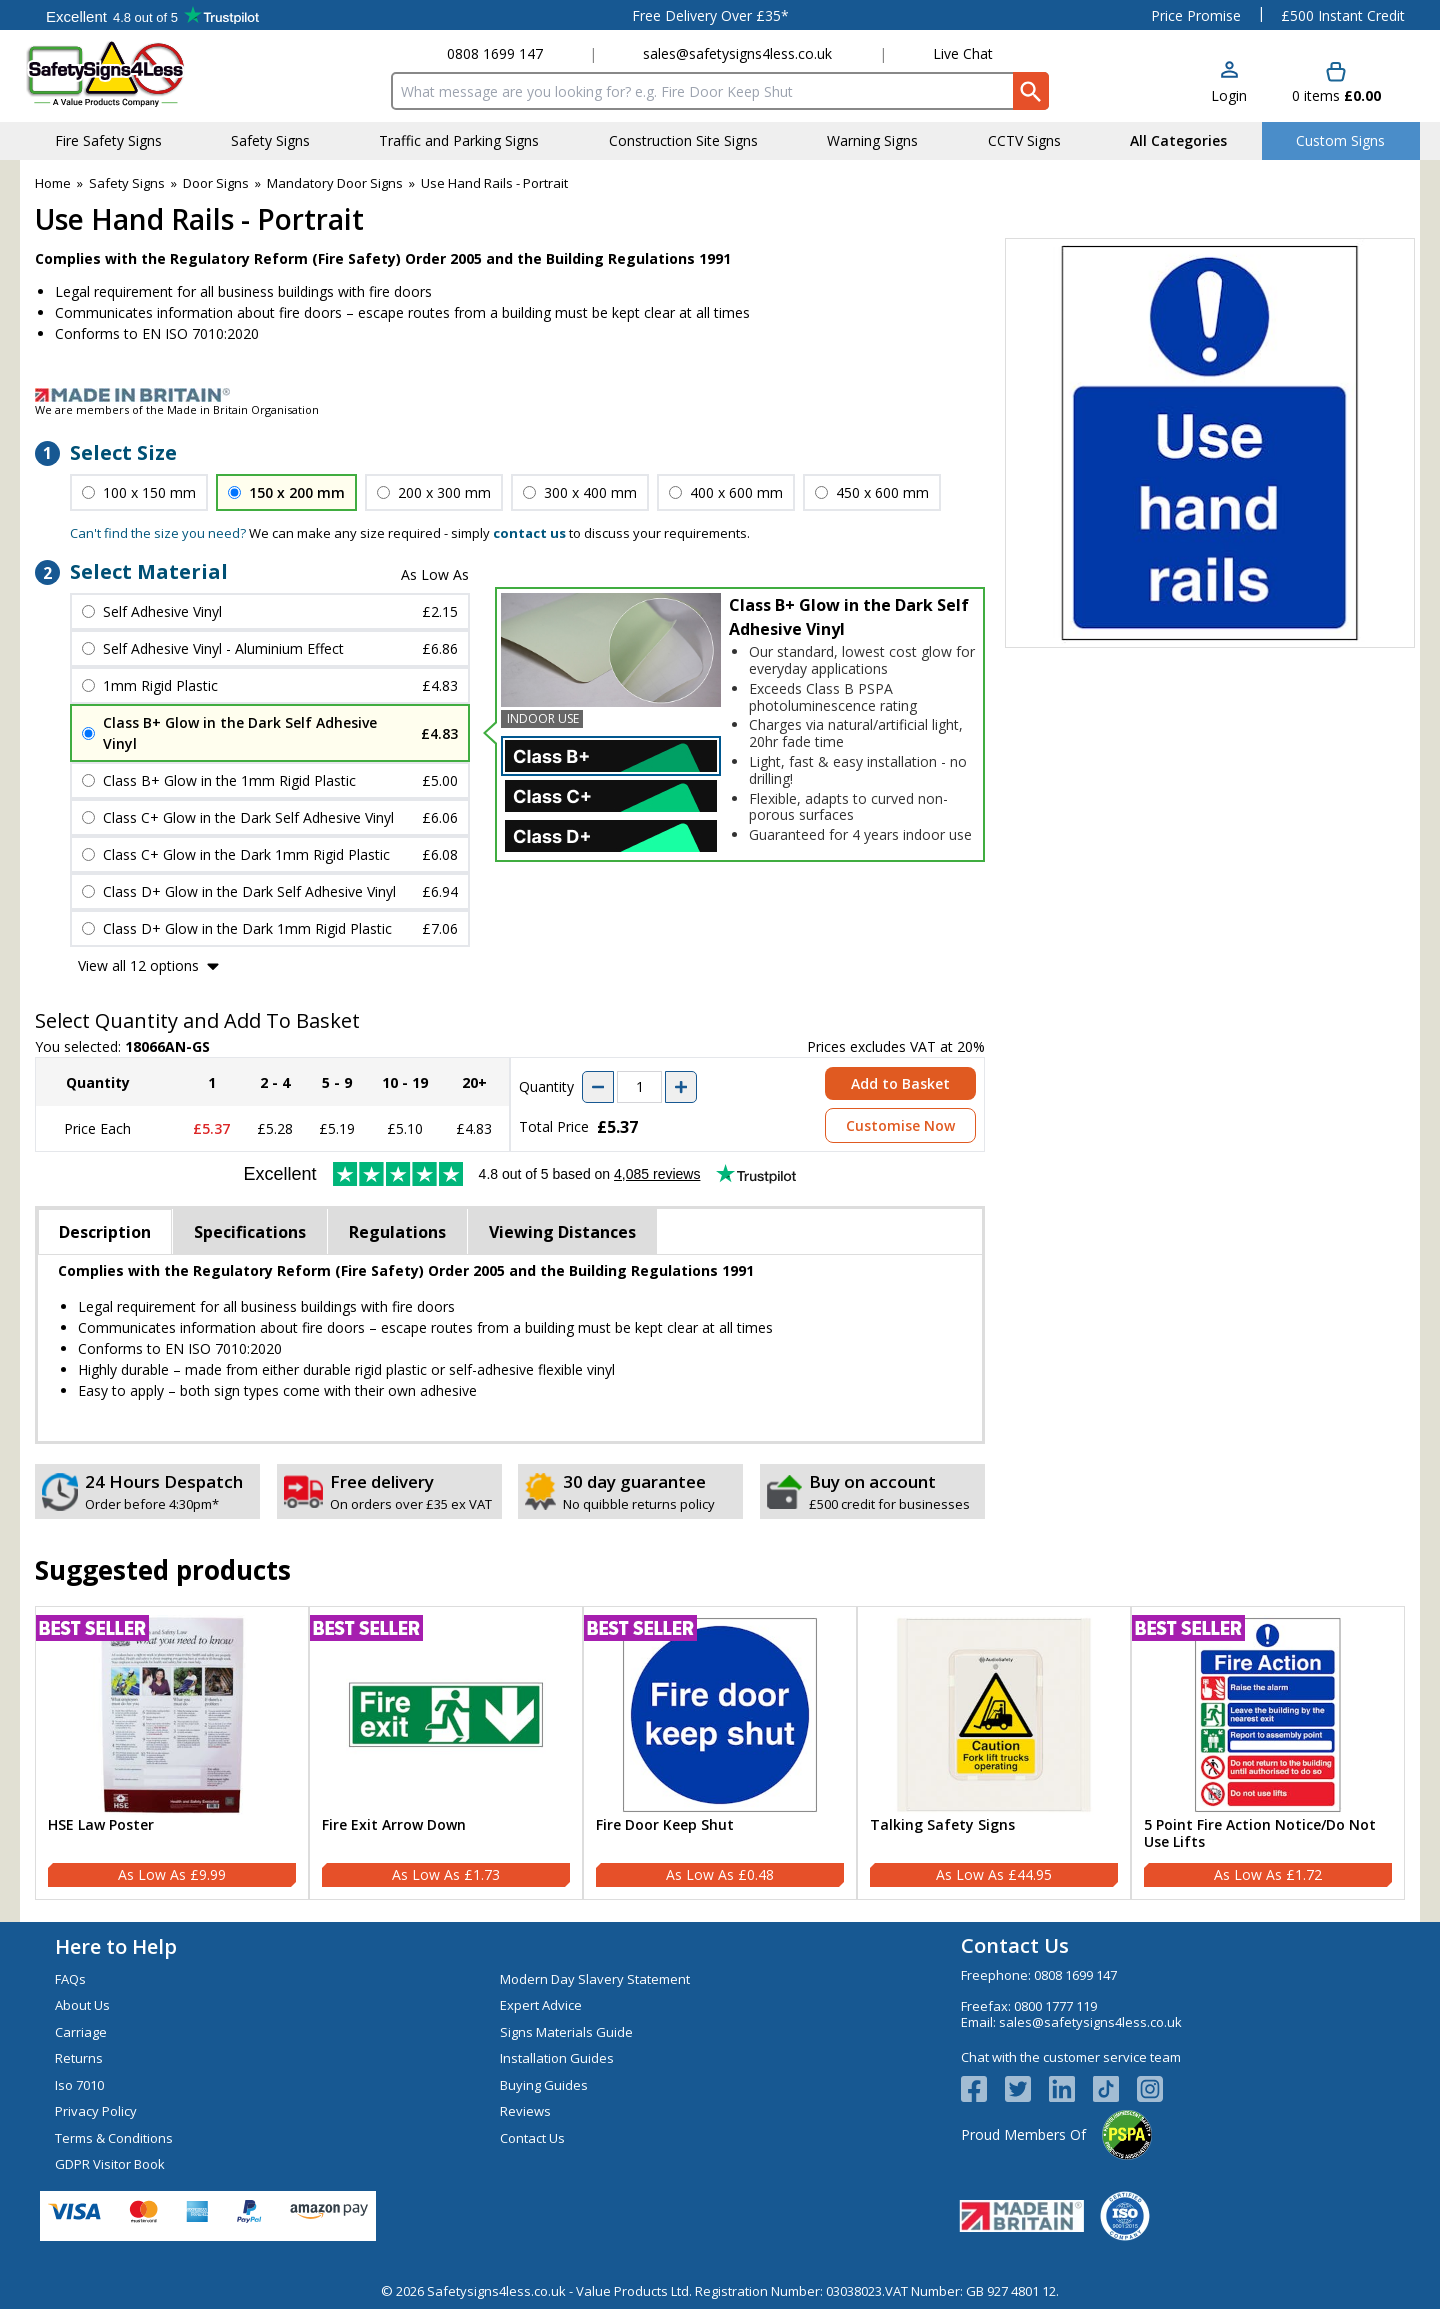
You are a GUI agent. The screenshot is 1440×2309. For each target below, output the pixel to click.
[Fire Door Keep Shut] (720, 1753)
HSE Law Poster (101, 1825)
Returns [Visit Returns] (79, 2058)
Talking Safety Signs (942, 1825)
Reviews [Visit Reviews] (525, 2111)
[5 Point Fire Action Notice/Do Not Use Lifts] (1268, 1753)
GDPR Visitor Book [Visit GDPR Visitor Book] (110, 2164)
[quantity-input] (639, 1087)
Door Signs (216, 183)
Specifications (250, 1232)
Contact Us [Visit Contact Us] (532, 2138)
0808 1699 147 (495, 53)
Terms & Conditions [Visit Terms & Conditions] (114, 2138)
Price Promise (1196, 15)
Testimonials (152, 15)
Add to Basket (900, 1083)
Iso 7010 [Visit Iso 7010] (79, 2085)
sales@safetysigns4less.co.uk (737, 53)
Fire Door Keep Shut (665, 1825)
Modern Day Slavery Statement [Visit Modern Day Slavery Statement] (595, 1979)
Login (1229, 95)
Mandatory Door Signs (335, 183)
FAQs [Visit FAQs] (70, 1979)
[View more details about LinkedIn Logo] (1071, 2089)
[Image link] (720, 395)
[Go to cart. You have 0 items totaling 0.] (1336, 83)
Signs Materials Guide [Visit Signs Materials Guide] (566, 2032)
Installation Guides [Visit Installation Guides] (557, 2058)
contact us (529, 533)
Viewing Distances (562, 1232)
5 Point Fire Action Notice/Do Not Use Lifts (1260, 1834)
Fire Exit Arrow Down (394, 1825)
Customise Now (900, 1125)
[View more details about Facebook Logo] (983, 2089)
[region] (172, 1715)
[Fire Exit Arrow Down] (446, 1753)
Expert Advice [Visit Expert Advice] (541, 2005)
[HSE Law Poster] (172, 1753)
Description (105, 1232)
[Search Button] (1031, 91)
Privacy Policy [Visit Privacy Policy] (96, 2111)
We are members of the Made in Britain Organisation (177, 409)
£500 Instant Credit (1343, 15)
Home (53, 183)
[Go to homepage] (144, 73)
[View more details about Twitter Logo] (1027, 2089)
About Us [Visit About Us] (82, 2005)
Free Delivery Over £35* (710, 15)
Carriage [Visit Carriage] (81, 2032)
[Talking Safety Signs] (994, 1753)
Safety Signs (127, 183)
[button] (1229, 83)
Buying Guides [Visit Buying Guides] (544, 2085)
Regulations (397, 1232)
